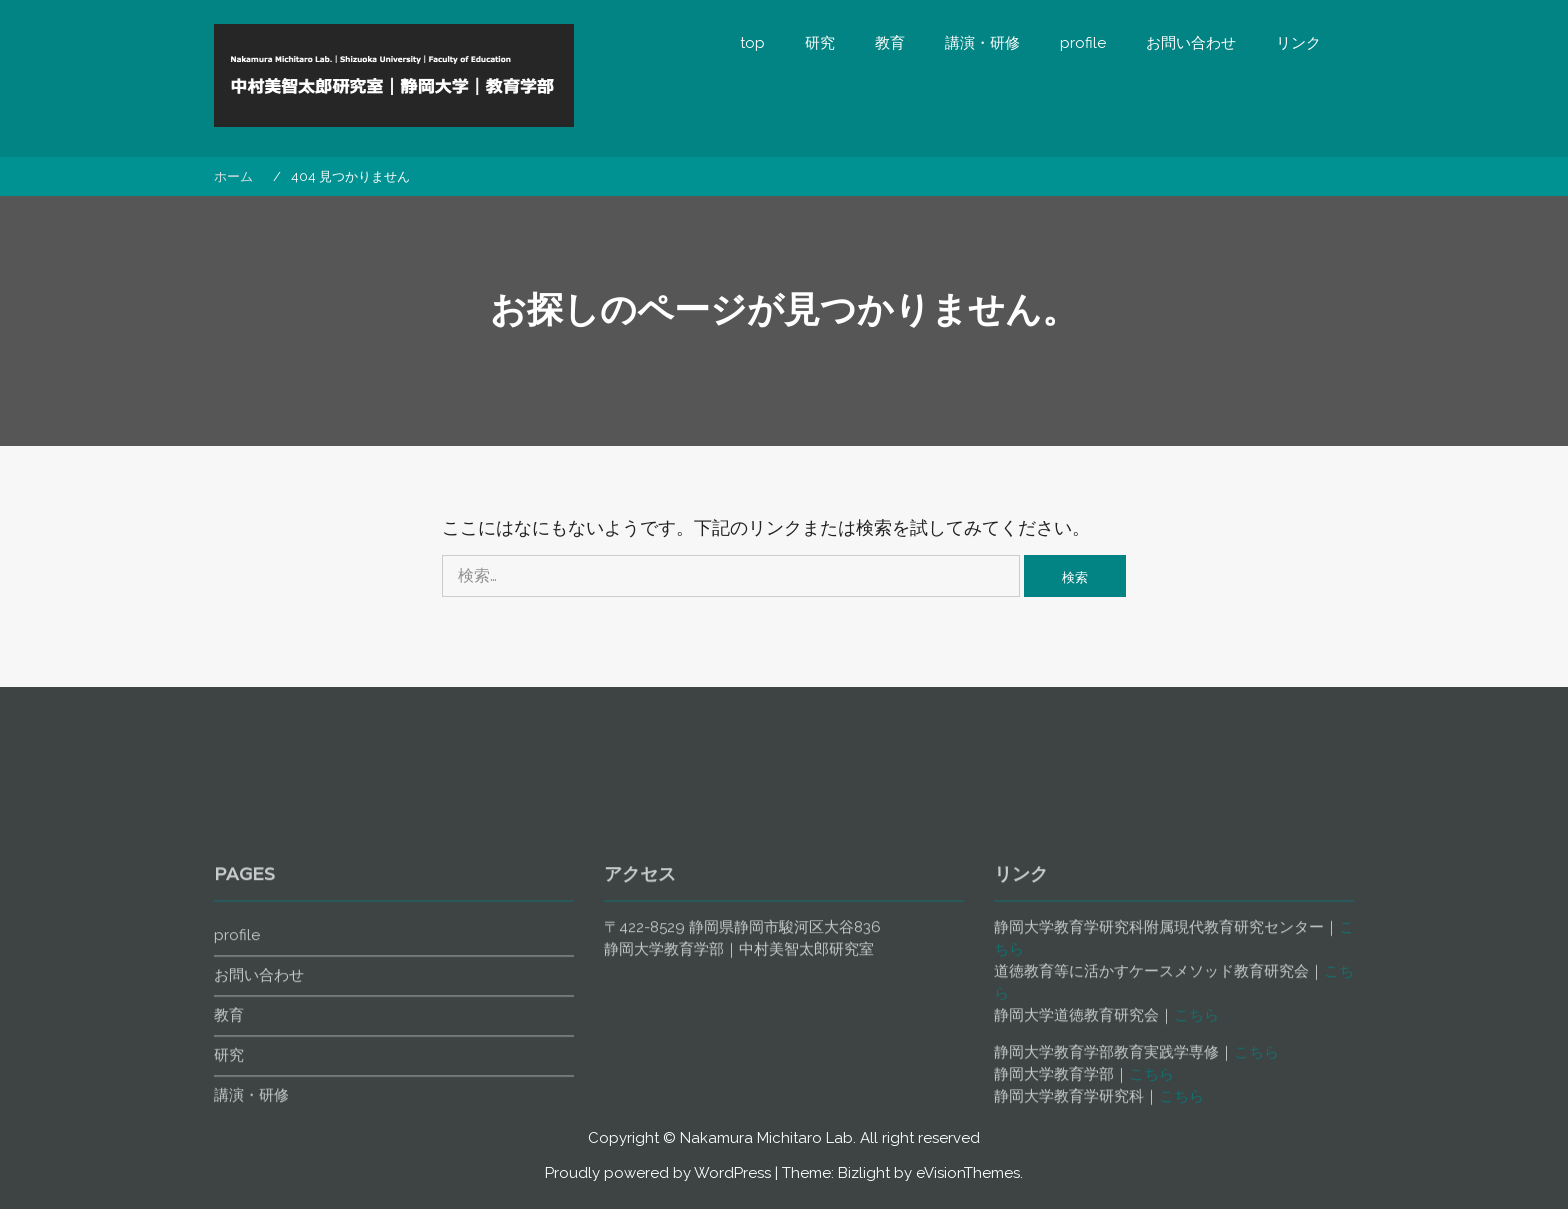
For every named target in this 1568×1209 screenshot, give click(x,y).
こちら (1196, 1091)
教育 (890, 43)
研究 (820, 43)
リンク (1298, 43)
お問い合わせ (1191, 43)
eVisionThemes (968, 1173)
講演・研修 (982, 43)
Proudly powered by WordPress (658, 1173)
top (752, 43)
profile (1083, 43)
